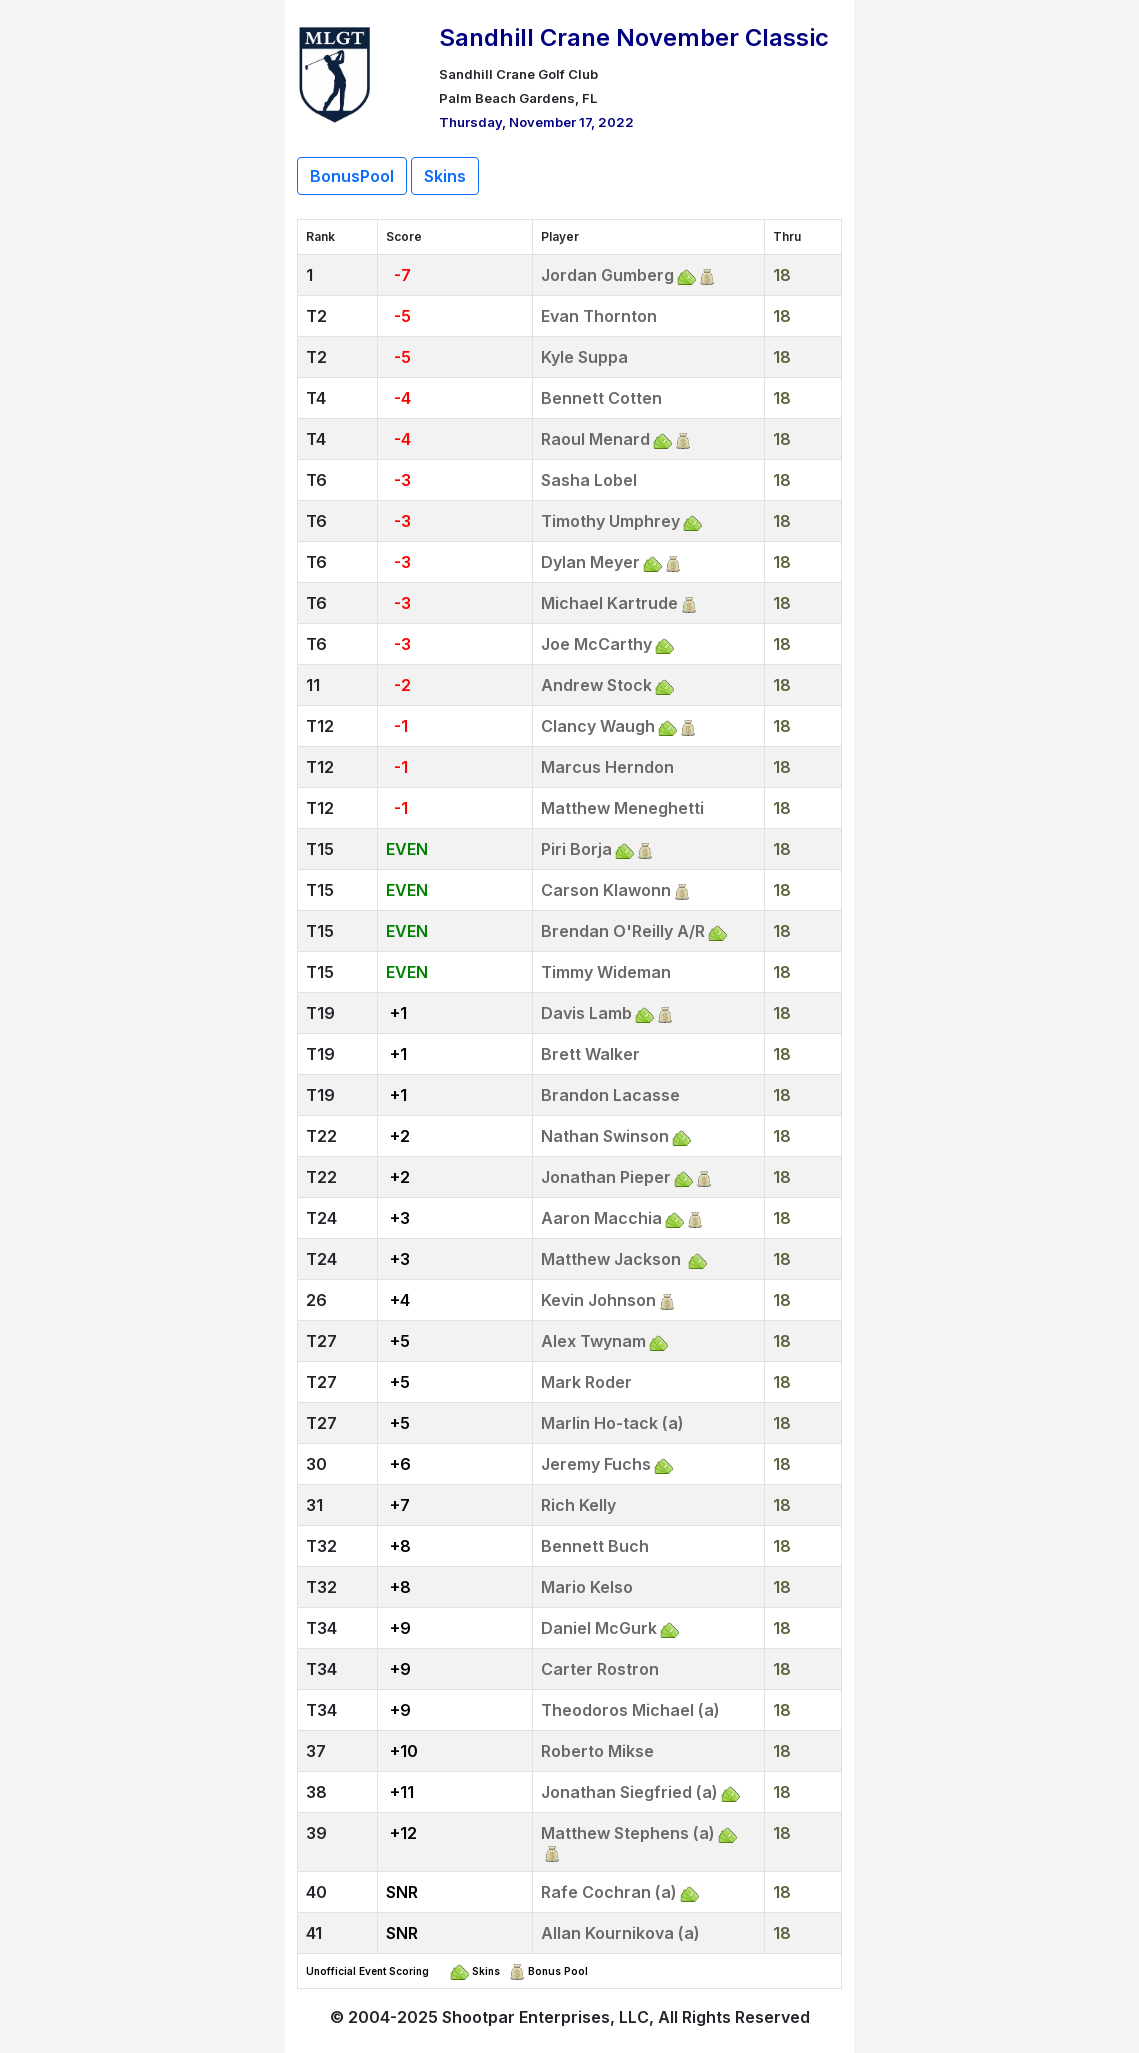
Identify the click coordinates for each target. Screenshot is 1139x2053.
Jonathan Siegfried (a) (629, 1792)
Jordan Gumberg (607, 275)
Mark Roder (586, 1382)
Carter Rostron (600, 1669)
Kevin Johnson (598, 1300)
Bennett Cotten (601, 398)
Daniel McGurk (599, 1628)
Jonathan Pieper (606, 1177)
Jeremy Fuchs (596, 1464)
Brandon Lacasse (610, 1095)
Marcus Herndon (607, 767)
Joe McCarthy (596, 644)
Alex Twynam (593, 1341)
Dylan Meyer (590, 562)
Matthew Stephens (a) (628, 1833)
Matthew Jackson (613, 1259)
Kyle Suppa (584, 357)
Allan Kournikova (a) (620, 1933)
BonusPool (352, 176)
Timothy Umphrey (610, 521)
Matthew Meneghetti (622, 808)
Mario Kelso (587, 1587)
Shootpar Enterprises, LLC (545, 2017)
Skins (445, 176)
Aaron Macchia (601, 1218)
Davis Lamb (586, 1013)
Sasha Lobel (589, 480)
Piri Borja (576, 849)
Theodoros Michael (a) (630, 1710)
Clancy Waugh (598, 726)
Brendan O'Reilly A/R (623, 931)
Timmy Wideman (606, 972)
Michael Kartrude (609, 603)
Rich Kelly (578, 1505)
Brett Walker (590, 1054)
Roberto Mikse (597, 1751)
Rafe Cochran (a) (609, 1892)
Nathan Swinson (605, 1136)
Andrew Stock (596, 685)
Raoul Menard (595, 439)
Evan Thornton (599, 316)
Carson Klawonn (606, 890)
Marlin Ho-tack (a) (612, 1423)
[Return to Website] (335, 72)
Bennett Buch (595, 1546)
